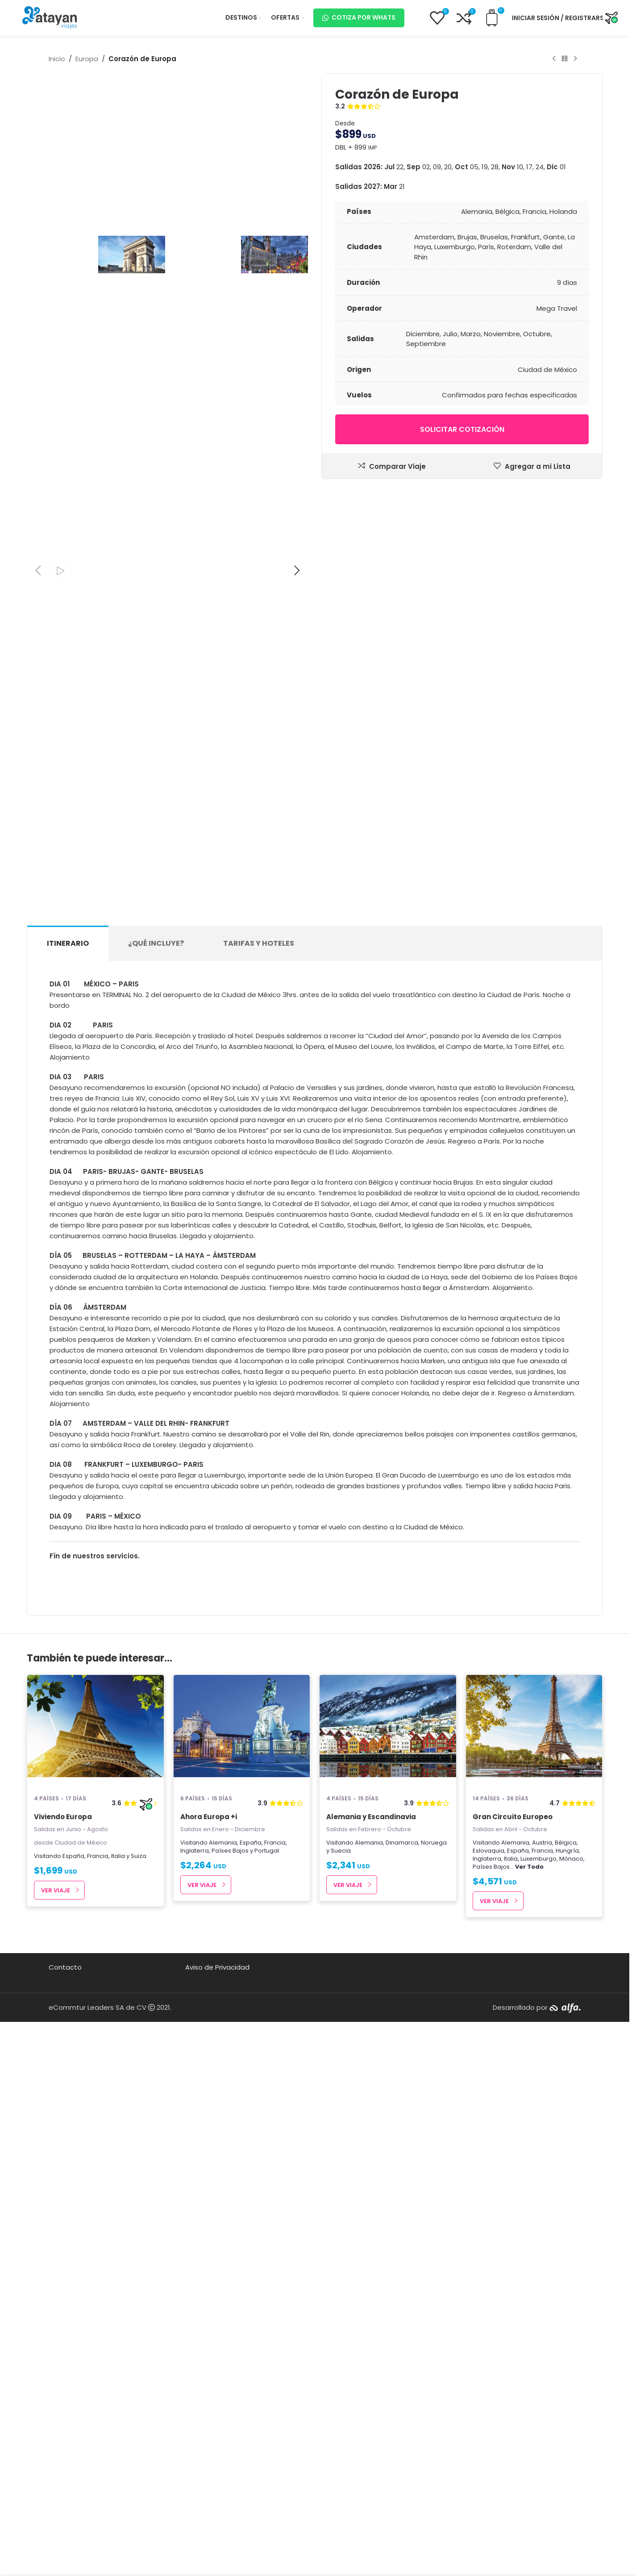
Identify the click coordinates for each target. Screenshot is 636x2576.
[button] (38, 1082)
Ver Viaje (55, 2402)
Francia (97, 2367)
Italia (118, 2367)
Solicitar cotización (462, 429)
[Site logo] (49, 17)
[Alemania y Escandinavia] (388, 2242)
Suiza (138, 2367)
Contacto (65, 2479)
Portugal (266, 2362)
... (527, 2378)
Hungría (567, 2362)
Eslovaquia (488, 2362)
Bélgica (566, 2354)
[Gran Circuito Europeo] (534, 2242)
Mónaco (571, 2370)
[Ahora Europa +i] (242, 2242)
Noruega (434, 2354)
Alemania (223, 2354)
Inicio (57, 58)
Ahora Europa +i (208, 2328)
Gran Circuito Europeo (513, 2328)
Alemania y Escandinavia (371, 2328)
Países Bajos (230, 2362)
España (73, 2367)
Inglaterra (194, 2362)
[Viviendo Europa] (95, 2242)
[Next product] (575, 59)
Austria (542, 2354)
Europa (86, 58)
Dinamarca (402, 2354)
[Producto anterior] (554, 59)
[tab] (67, 1455)
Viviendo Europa (63, 2328)
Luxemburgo (538, 2370)
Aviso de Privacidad (217, 2479)
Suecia (341, 2362)
